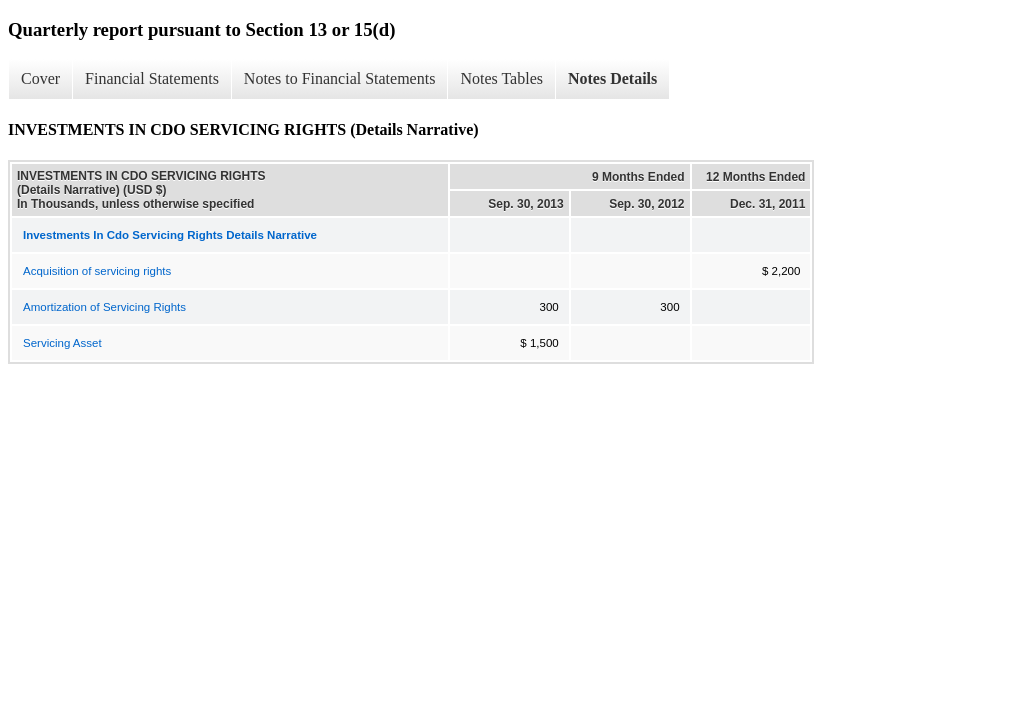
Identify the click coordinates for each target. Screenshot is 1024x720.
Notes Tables (501, 78)
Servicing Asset (62, 343)
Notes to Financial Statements (340, 78)
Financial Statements (152, 78)
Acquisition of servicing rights (97, 271)
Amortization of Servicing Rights (104, 307)
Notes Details (612, 78)
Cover (40, 78)
